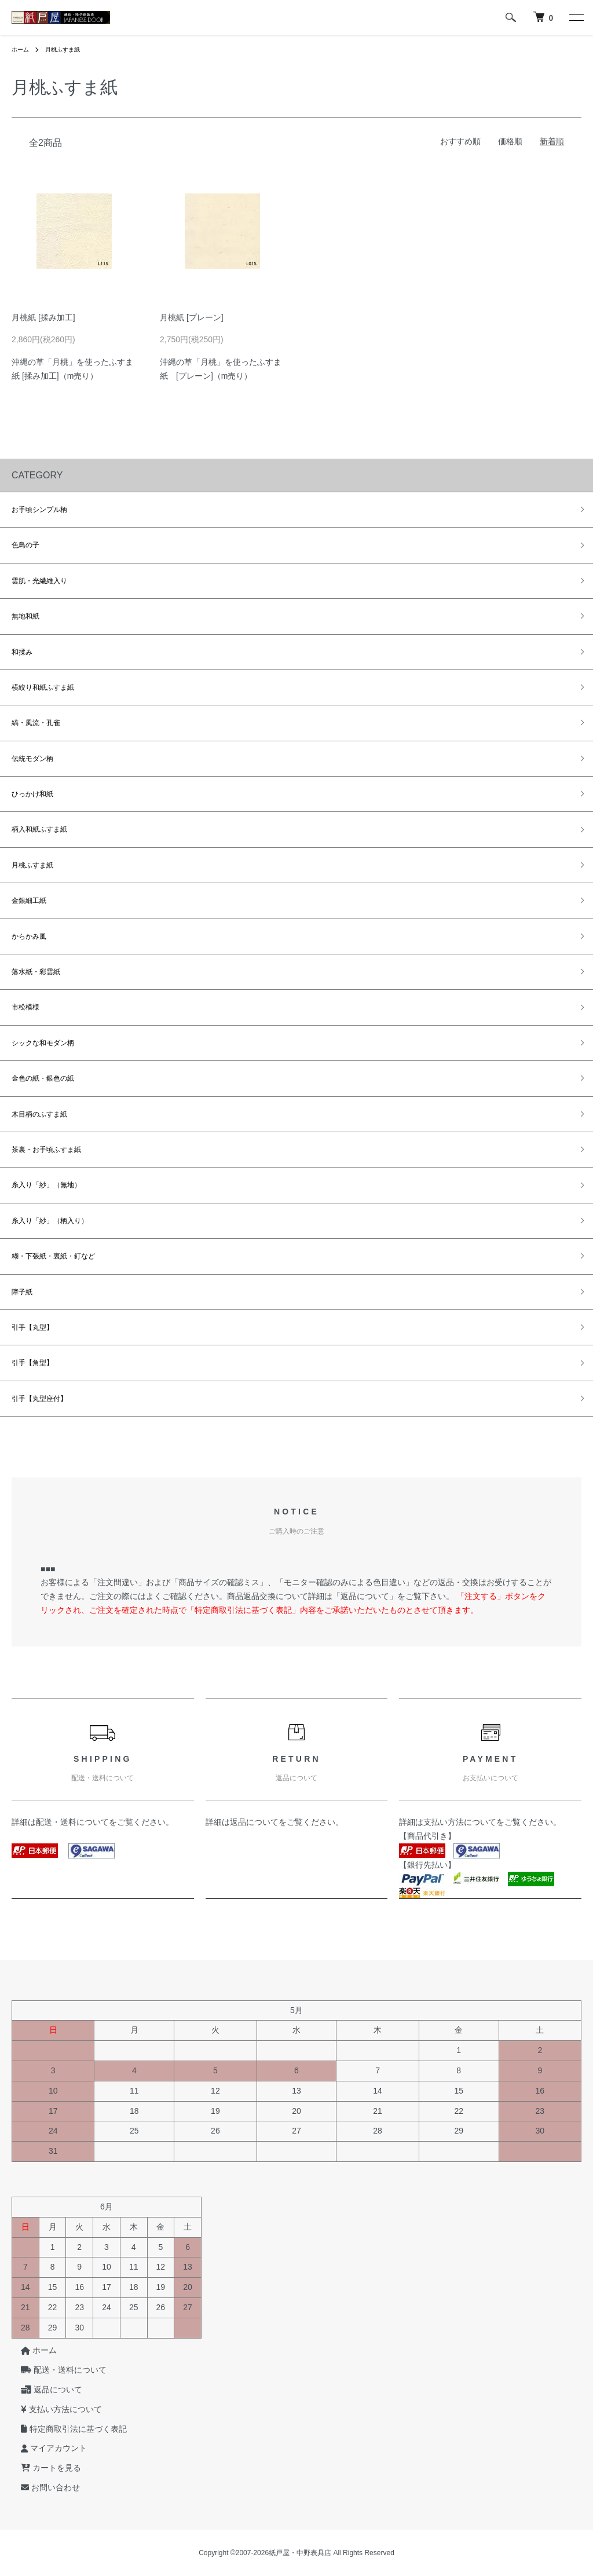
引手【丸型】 (32, 1327)
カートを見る (42, 2467)
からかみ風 (29, 936)
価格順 (510, 141)
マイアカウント (45, 2448)
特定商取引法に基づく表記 (65, 2429)
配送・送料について (72, 1822)
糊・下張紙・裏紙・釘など (53, 1256)
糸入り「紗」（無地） (46, 1185)
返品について (254, 1822)
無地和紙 (25, 616)
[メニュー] (575, 17)
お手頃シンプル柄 (39, 510)
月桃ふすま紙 (69, 49)
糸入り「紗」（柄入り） (50, 1221)
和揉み (22, 652)
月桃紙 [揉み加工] (43, 317)
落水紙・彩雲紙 (36, 972)
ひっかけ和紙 (32, 794)
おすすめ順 (460, 141)
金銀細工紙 (29, 901)
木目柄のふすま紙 (39, 1114)
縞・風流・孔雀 (36, 723)
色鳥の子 (25, 545)
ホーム (22, 49)
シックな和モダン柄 (43, 1043)
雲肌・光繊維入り (39, 581)
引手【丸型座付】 (39, 1399)
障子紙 (22, 1292)
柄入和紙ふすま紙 (39, 829)
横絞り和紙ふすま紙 (43, 687)
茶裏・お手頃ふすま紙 (46, 1150)
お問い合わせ (41, 2487)
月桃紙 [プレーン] (192, 317)
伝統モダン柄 (32, 759)
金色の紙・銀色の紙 (43, 1078)
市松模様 (25, 1007)
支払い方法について (459, 1822)
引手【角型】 (32, 1363)
